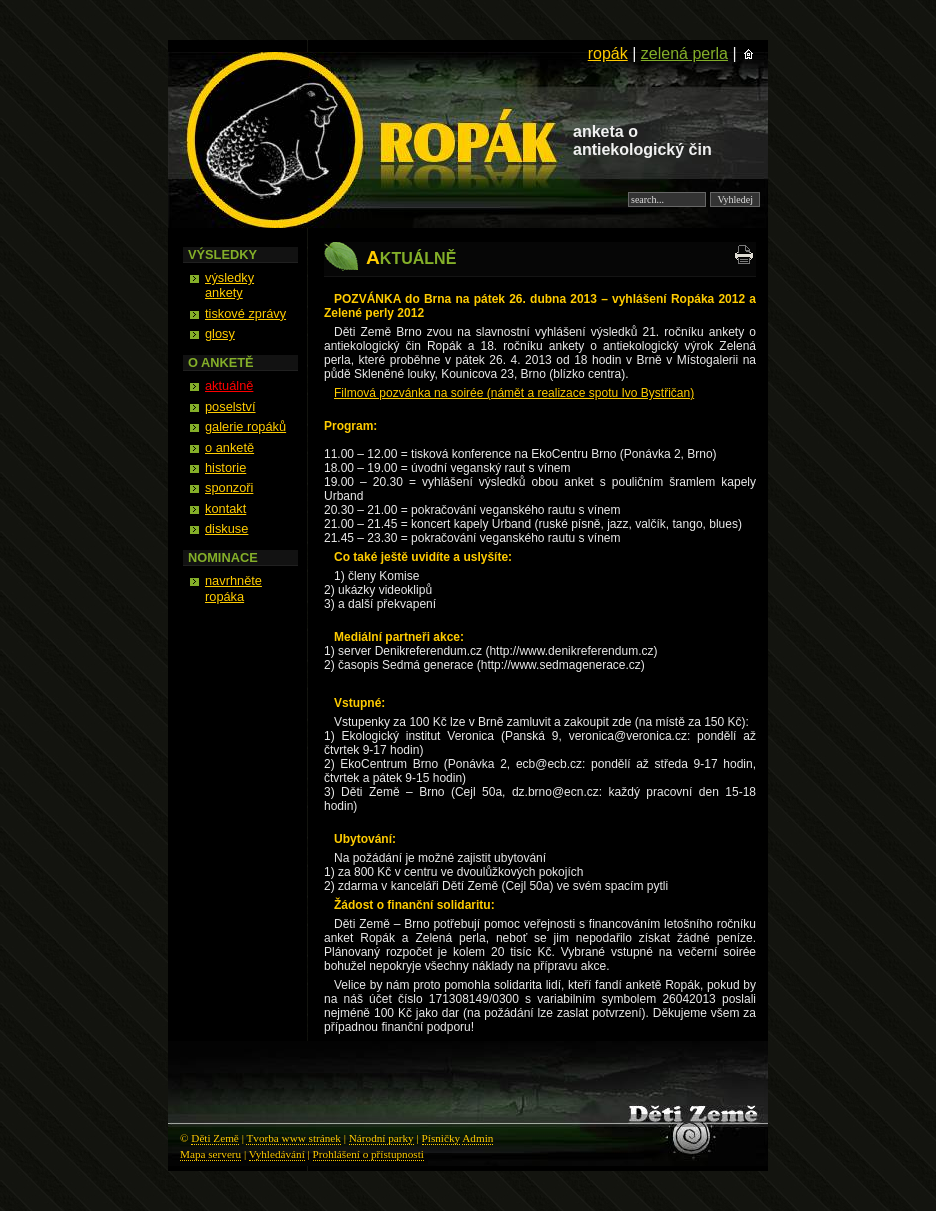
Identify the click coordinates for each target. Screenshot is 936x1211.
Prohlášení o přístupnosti (368, 1154)
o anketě (229, 447)
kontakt (225, 508)
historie (225, 467)
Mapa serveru (210, 1154)
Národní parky (381, 1138)
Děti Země (215, 1138)
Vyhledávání (277, 1154)
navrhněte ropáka (233, 588)
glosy (220, 333)
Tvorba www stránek (293, 1138)
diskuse (226, 528)
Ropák (182, 45)
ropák (608, 53)
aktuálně (229, 385)
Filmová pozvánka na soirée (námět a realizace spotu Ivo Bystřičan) (514, 393)
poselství (230, 406)
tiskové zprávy (245, 313)
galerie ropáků (245, 426)
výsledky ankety (229, 285)
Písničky (441, 1138)
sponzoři (229, 487)
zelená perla (684, 53)
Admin (477, 1138)
